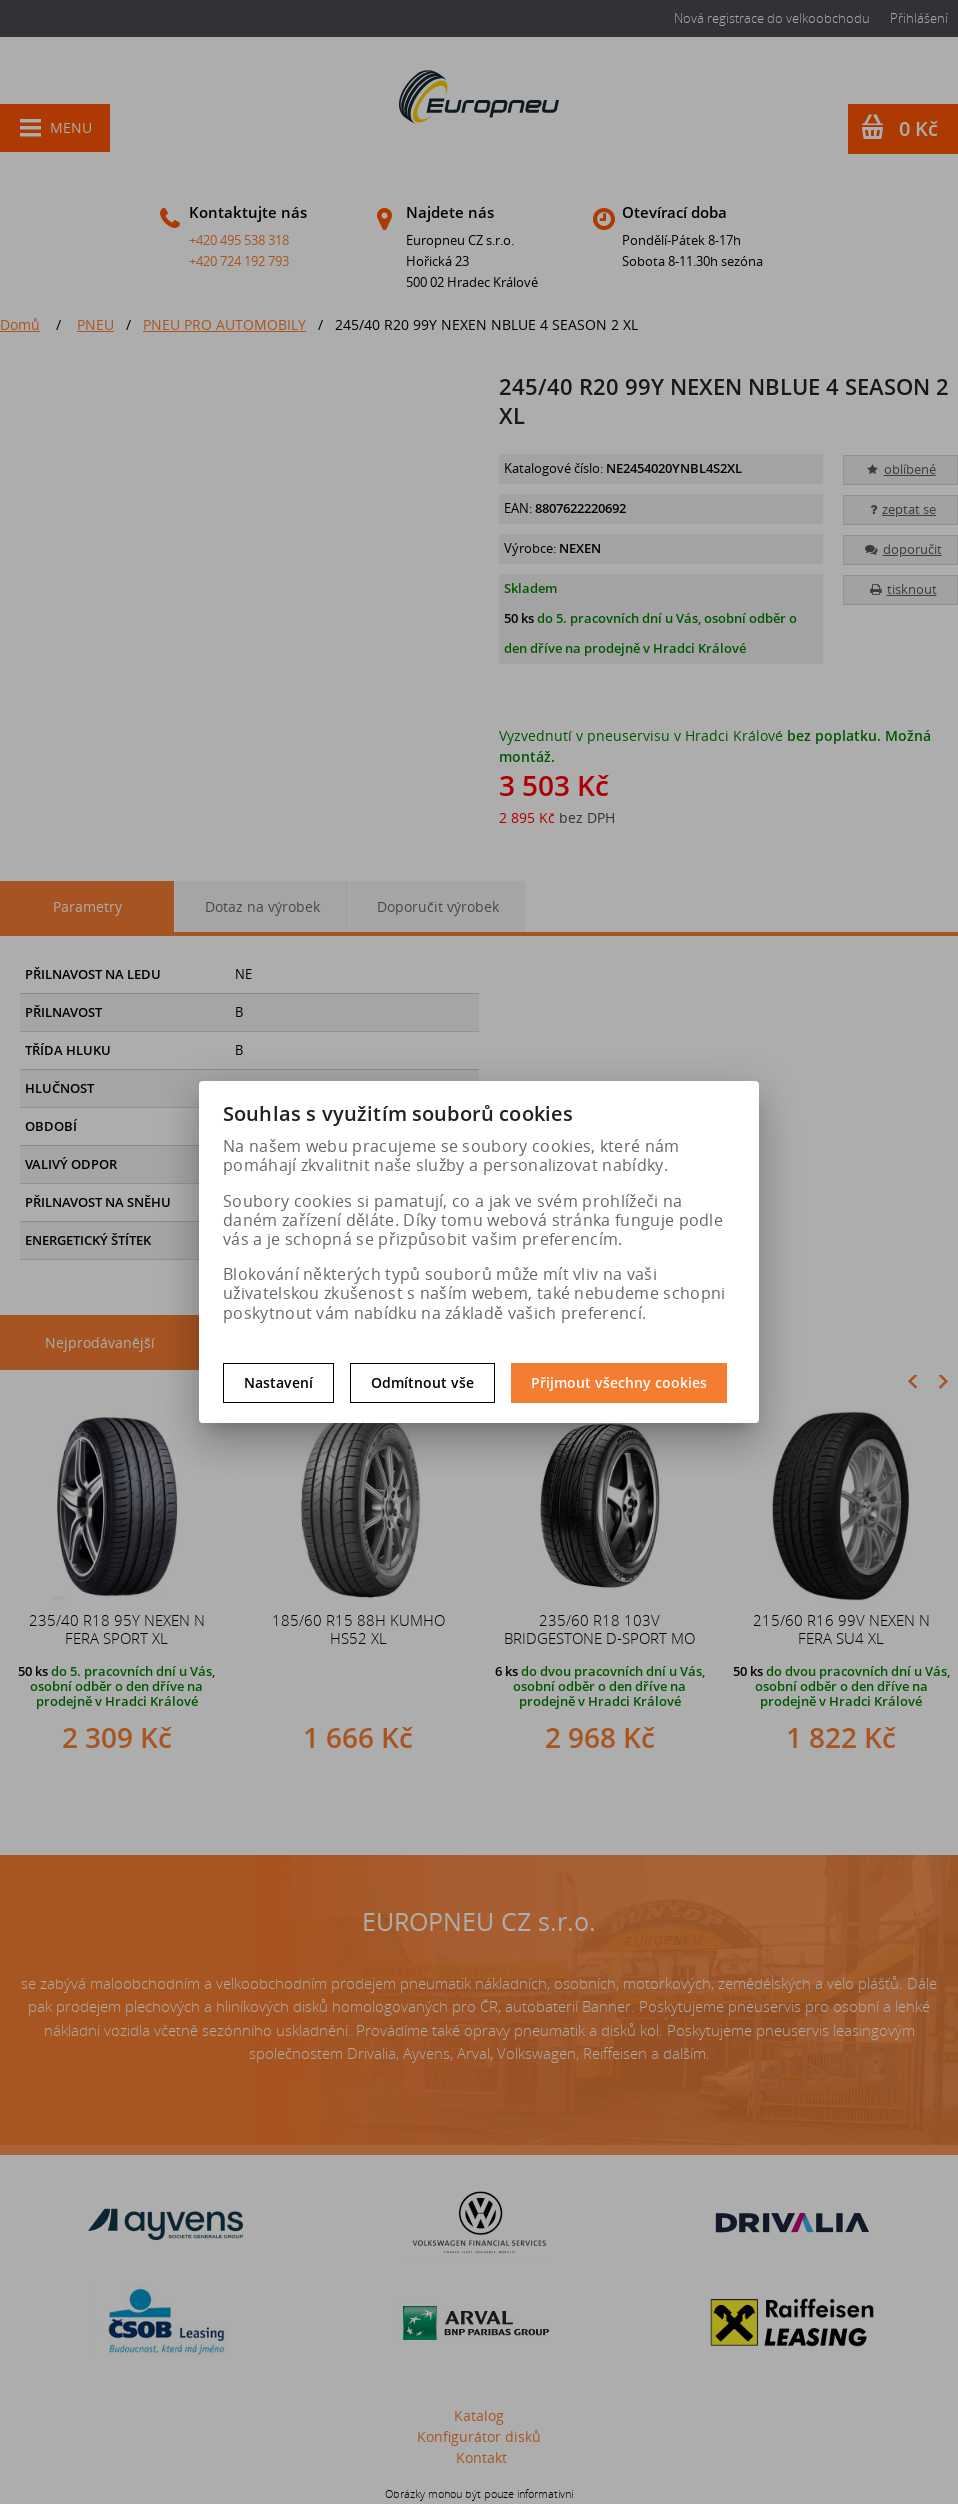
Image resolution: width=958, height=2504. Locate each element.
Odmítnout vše (422, 1382)
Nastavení (278, 1382)
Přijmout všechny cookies (619, 1382)
